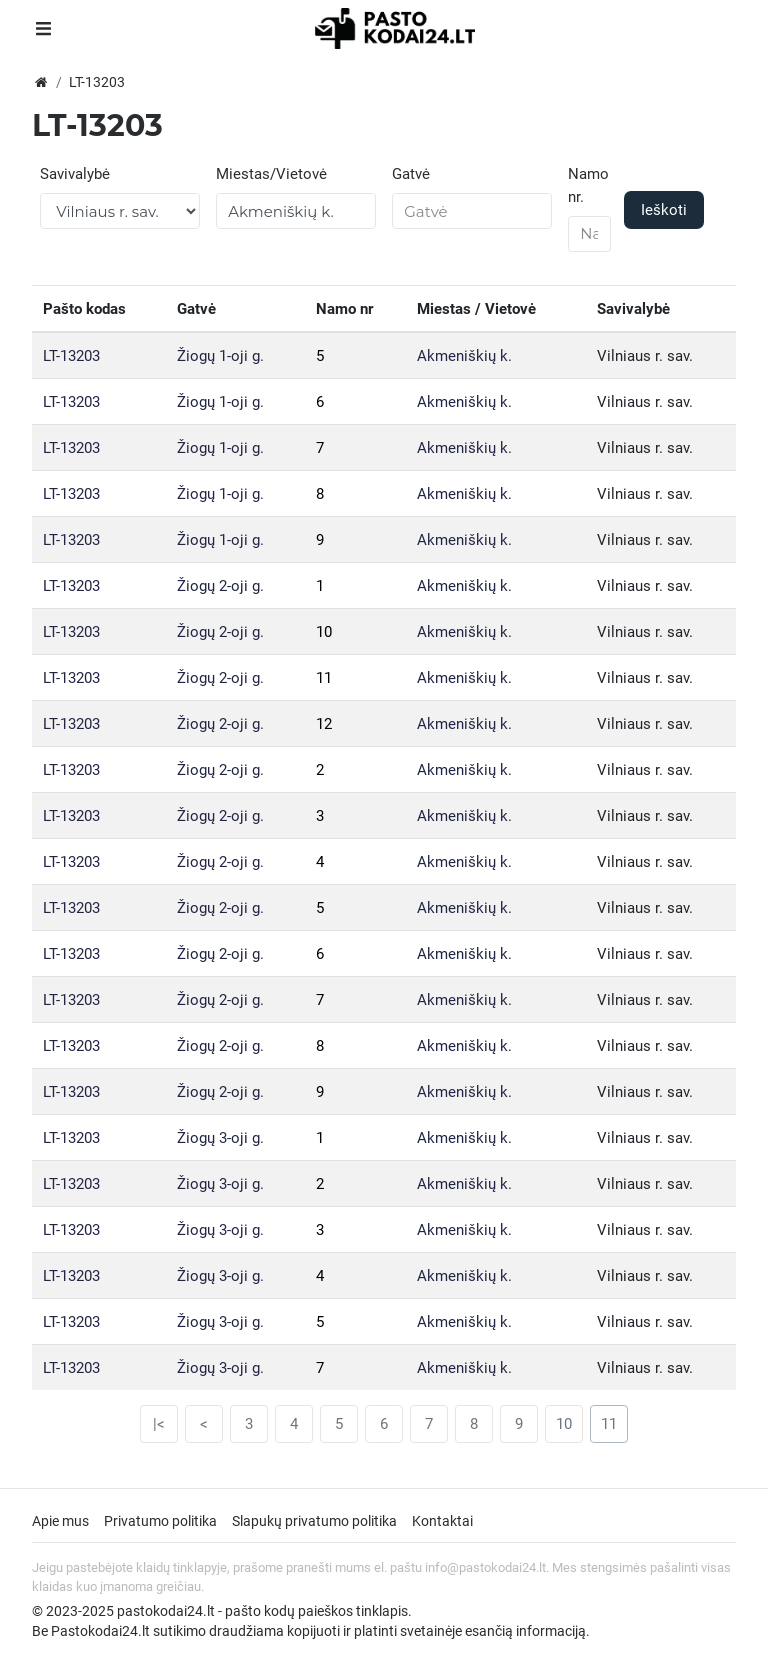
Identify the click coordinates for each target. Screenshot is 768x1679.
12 (324, 724)
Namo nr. (588, 185)
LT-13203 (71, 356)
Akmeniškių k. (464, 356)
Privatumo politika (160, 1521)
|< (159, 1424)
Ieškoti (664, 210)
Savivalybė (75, 174)
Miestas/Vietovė (271, 174)
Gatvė (411, 174)
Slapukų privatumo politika (314, 1521)
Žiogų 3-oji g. (220, 1138)
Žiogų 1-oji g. (220, 356)
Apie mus (60, 1521)
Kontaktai (442, 1521)
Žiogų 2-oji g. (220, 586)
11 (324, 678)
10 (324, 632)
